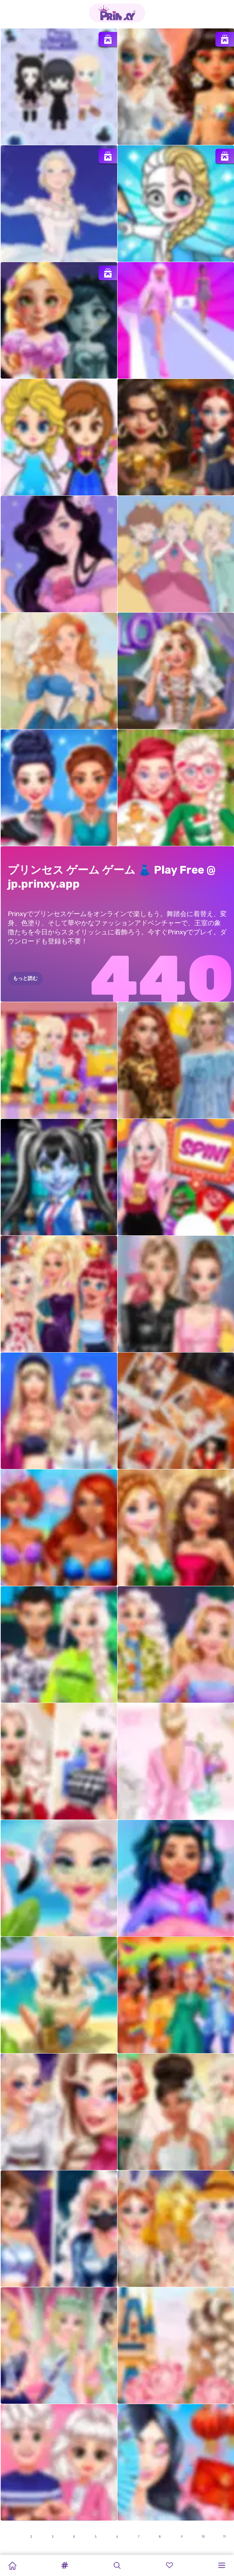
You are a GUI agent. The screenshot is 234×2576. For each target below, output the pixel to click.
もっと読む (25, 978)
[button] (64, 2565)
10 (203, 2536)
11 (224, 2536)
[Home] (12, 2565)
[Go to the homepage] (117, 13)
